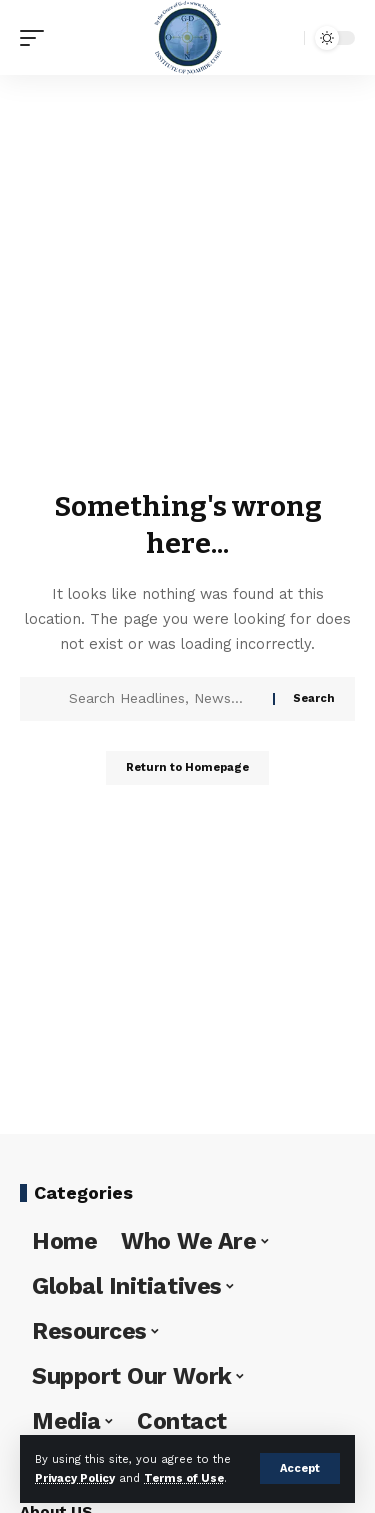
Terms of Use (184, 1478)
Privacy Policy (75, 1478)
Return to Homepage (187, 767)
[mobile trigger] (37, 38)
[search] (284, 37)
